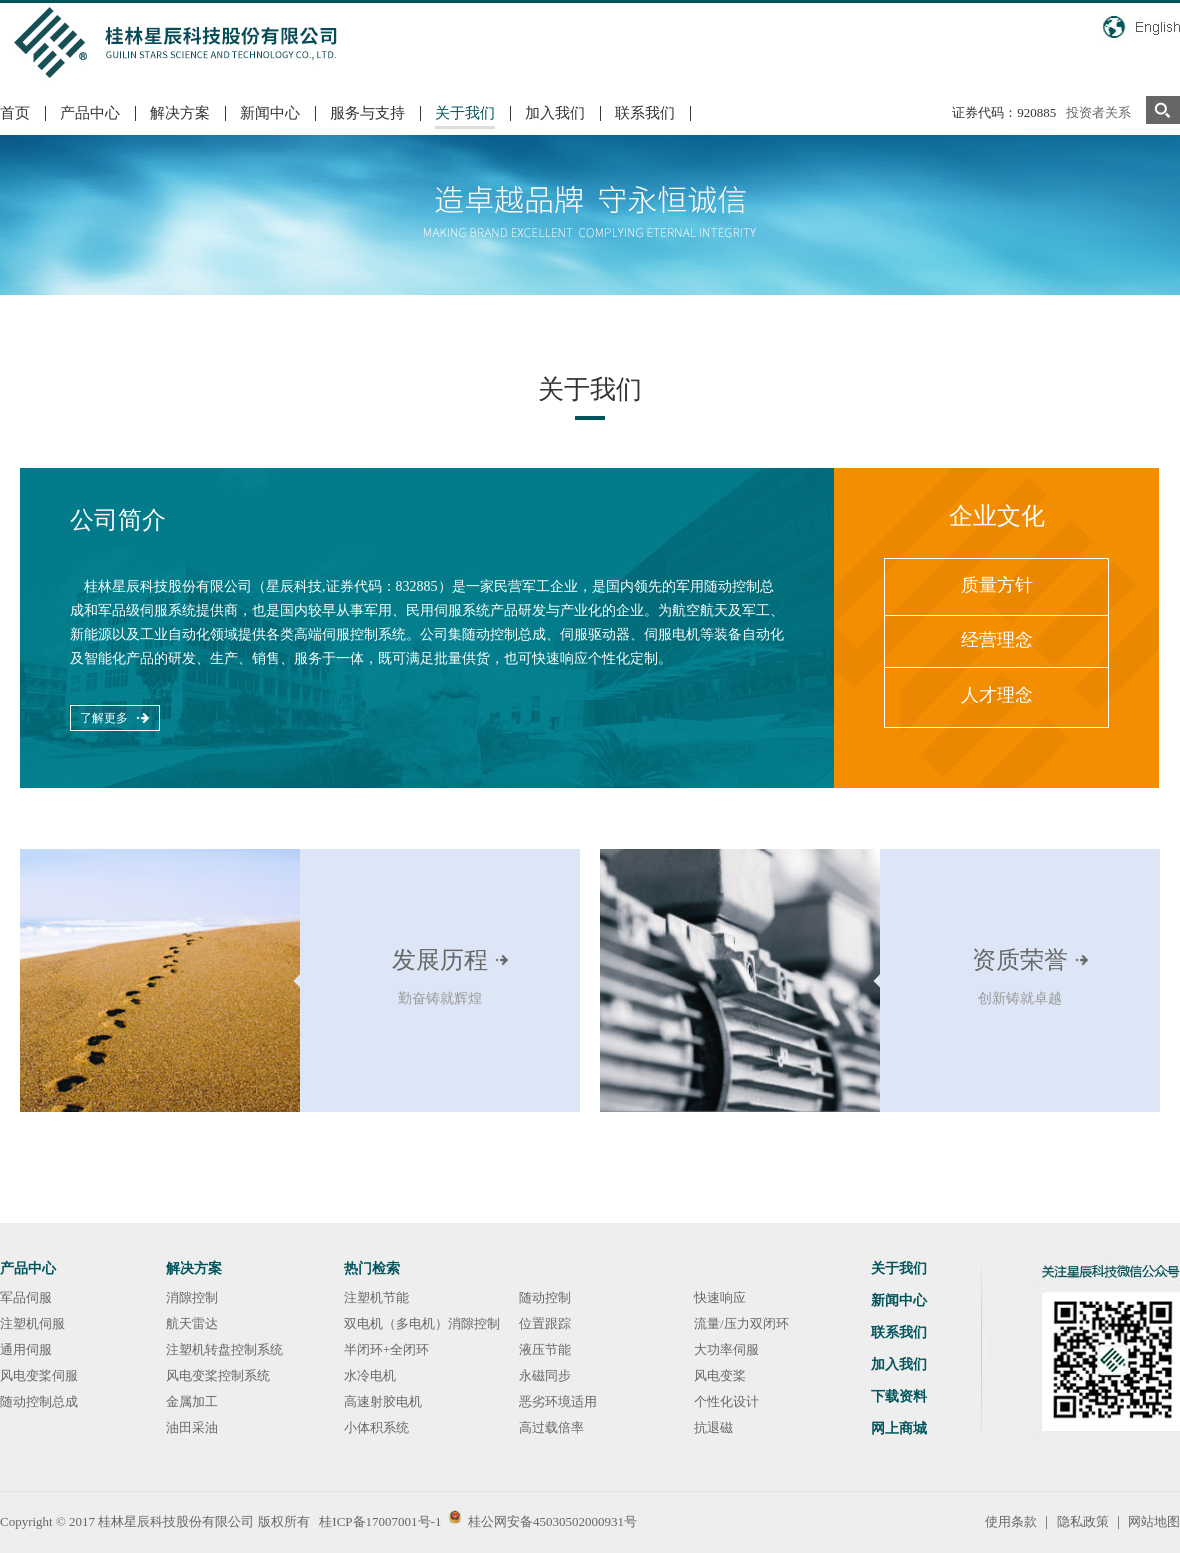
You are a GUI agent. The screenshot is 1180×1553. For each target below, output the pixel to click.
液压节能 (545, 1349)
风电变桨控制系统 (218, 1375)
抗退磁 (713, 1427)
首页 (15, 113)
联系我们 (645, 113)
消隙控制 (192, 1297)
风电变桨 (720, 1375)
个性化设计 (726, 1401)
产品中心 (90, 113)
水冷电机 (370, 1375)
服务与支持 (367, 113)
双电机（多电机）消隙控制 (422, 1323)
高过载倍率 (551, 1427)
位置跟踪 (545, 1323)
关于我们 (465, 113)
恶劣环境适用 (558, 1401)
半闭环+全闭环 (386, 1349)
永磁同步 (545, 1375)
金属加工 (192, 1401)
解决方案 (180, 113)
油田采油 (192, 1427)
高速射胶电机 (383, 1401)
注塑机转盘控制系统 (224, 1349)
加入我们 (555, 113)
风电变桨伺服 (39, 1375)
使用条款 (1011, 1521)
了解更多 (104, 718)
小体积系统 (376, 1427)
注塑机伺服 (32, 1323)
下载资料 (899, 1396)
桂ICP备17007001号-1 (380, 1521)
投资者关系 (1098, 112)
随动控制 (545, 1297)
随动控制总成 (39, 1401)
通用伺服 (26, 1349)
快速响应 (720, 1297)
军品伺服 (26, 1297)
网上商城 (899, 1428)
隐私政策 (1083, 1521)
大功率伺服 (726, 1349)
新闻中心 (270, 113)
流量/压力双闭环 (741, 1323)
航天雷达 (192, 1323)
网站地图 (1154, 1521)
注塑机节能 (376, 1297)
